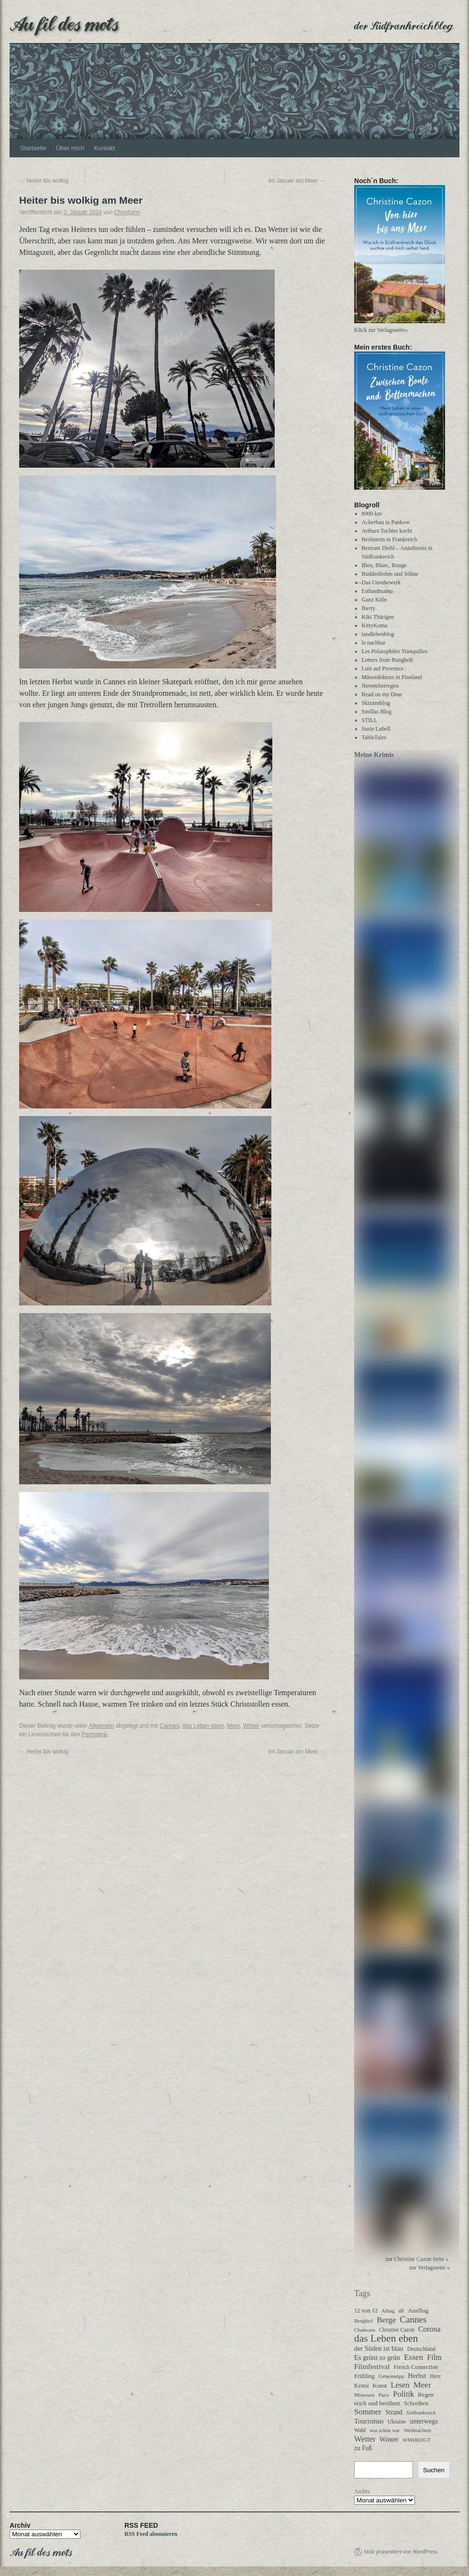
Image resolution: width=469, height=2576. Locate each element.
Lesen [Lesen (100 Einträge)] (400, 2385)
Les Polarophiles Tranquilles (394, 651)
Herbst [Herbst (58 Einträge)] (417, 2375)
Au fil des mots (64, 23)
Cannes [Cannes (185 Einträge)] (413, 2319)
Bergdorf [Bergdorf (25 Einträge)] (363, 2321)
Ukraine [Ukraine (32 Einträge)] (397, 2421)
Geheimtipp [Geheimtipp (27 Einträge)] (391, 2376)
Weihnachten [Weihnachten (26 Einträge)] (417, 2430)
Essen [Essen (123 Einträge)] (413, 2357)
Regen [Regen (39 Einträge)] (425, 2394)
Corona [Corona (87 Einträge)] (429, 2329)
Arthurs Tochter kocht (387, 530)
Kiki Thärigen (378, 617)
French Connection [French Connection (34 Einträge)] (415, 2367)
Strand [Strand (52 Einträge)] (393, 2412)
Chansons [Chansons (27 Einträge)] (364, 2330)
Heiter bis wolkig (43, 180)
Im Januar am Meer (296, 180)
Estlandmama (377, 591)
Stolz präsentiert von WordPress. (401, 2551)
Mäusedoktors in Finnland (392, 677)
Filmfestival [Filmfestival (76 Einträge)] (372, 2366)
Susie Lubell (376, 728)
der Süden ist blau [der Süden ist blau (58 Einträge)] (378, 2348)
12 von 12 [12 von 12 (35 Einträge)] (366, 2310)
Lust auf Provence (382, 668)
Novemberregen (380, 685)
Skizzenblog (376, 703)
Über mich (70, 148)
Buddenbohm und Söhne (390, 573)
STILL (370, 720)
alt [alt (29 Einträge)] (401, 2311)
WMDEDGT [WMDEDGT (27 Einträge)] (416, 2440)
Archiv (362, 2491)
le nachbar (374, 642)
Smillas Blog (376, 711)
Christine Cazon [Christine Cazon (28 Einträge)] (396, 2330)
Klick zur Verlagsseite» (381, 330)
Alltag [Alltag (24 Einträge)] (387, 2310)
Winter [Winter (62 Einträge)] (389, 2439)
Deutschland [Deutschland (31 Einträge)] (421, 2349)
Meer (233, 1725)
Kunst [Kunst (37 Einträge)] (380, 2385)
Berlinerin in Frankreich (389, 539)
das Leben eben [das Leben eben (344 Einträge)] (386, 2338)
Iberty (369, 608)
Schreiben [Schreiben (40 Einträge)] (416, 2403)
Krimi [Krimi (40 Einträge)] (361, 2385)
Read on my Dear (382, 694)
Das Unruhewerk (381, 582)
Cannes (169, 1725)
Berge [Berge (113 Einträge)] (386, 2320)
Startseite (33, 148)
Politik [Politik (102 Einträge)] (403, 2394)
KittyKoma (375, 625)
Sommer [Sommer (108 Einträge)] (367, 2412)
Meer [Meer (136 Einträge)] (422, 2384)
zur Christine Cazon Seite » (416, 2259)
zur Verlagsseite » (429, 2267)
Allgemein (101, 1725)
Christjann (127, 212)
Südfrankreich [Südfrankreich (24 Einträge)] (421, 2412)
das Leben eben (203, 1725)
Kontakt (104, 148)
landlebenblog (378, 634)
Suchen (434, 2470)
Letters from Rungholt (387, 660)
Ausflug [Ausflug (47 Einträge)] (418, 2310)
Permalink (94, 1734)
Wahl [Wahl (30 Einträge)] (360, 2430)
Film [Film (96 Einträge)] (434, 2357)
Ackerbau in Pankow (386, 522)
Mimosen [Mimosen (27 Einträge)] (364, 2395)
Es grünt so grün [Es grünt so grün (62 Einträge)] (377, 2357)
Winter (251, 1725)
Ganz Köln (374, 599)
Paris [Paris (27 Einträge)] (384, 2395)
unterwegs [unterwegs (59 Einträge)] (424, 2421)
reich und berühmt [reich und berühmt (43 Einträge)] (377, 2403)
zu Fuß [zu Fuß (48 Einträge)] (363, 2448)
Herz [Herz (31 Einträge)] (435, 2376)
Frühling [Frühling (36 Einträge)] (364, 2376)
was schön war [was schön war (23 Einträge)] (384, 2430)
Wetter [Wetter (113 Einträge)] (365, 2439)
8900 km (372, 513)
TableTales (374, 737)
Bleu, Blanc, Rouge (384, 565)
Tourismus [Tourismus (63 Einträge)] (369, 2421)
